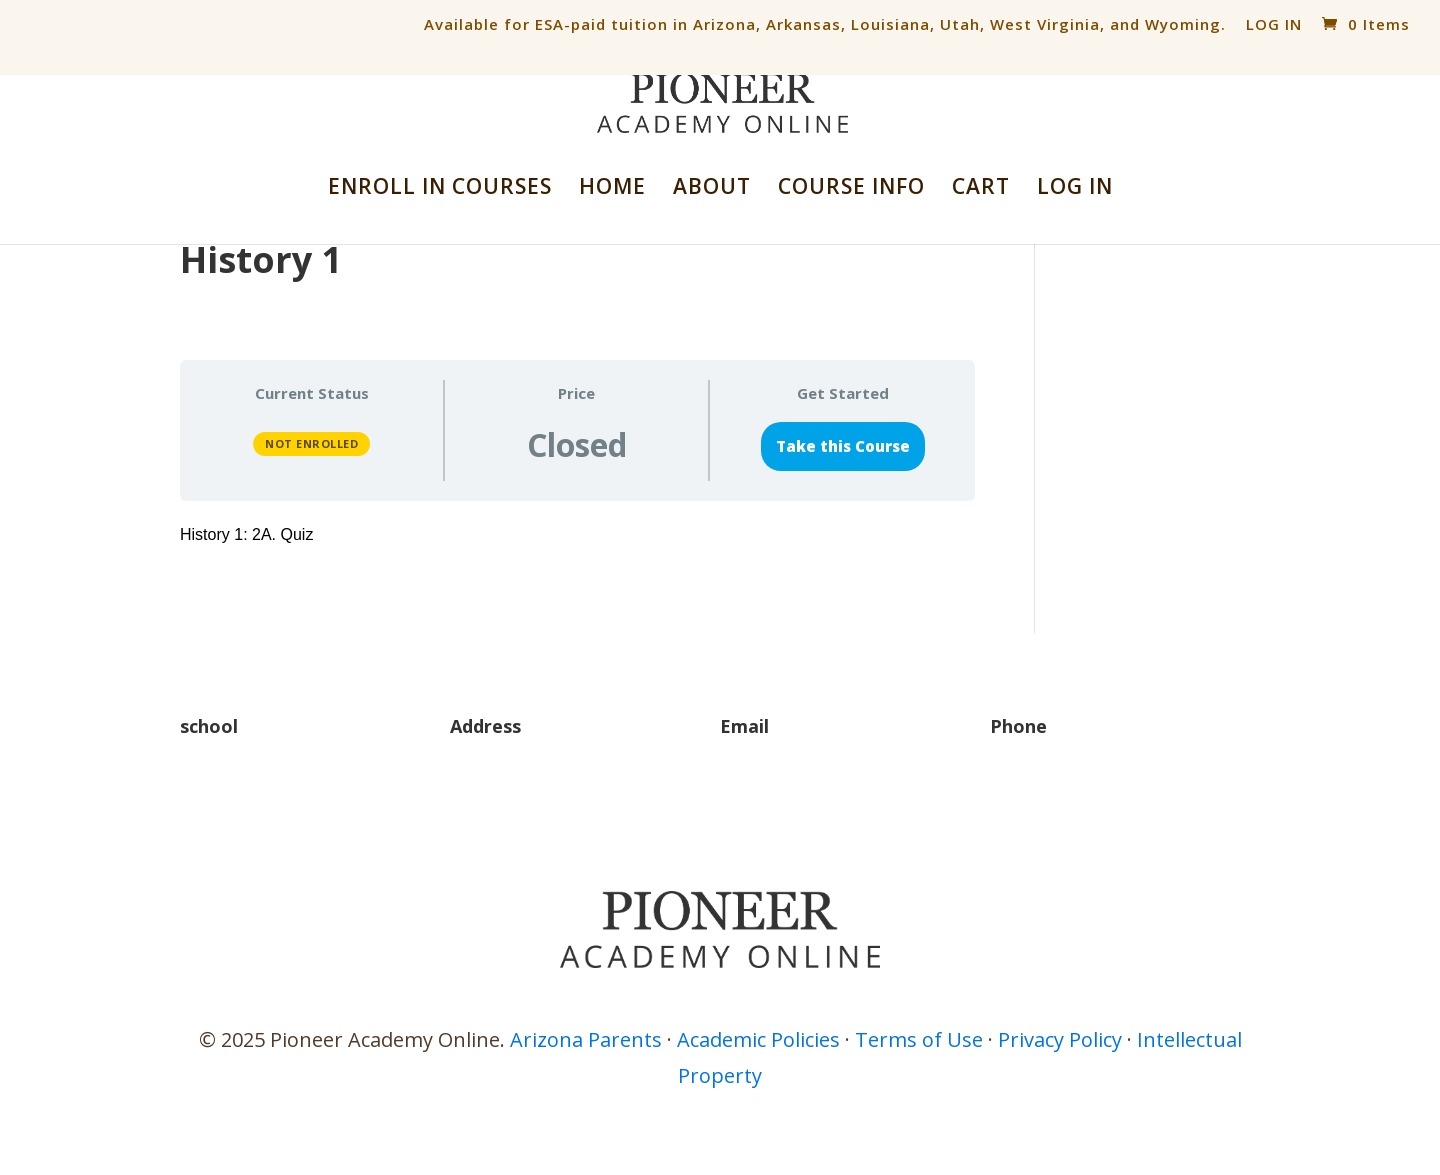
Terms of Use (919, 1039)
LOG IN (1274, 24)
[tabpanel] (577, 535)
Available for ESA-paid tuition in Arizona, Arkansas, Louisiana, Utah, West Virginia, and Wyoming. (825, 24)
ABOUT (712, 189)
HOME (612, 189)
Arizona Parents (586, 1039)
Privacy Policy (1060, 1039)
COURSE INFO (851, 189)
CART (981, 189)
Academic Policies (758, 1039)
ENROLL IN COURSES (440, 189)
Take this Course (843, 446)
